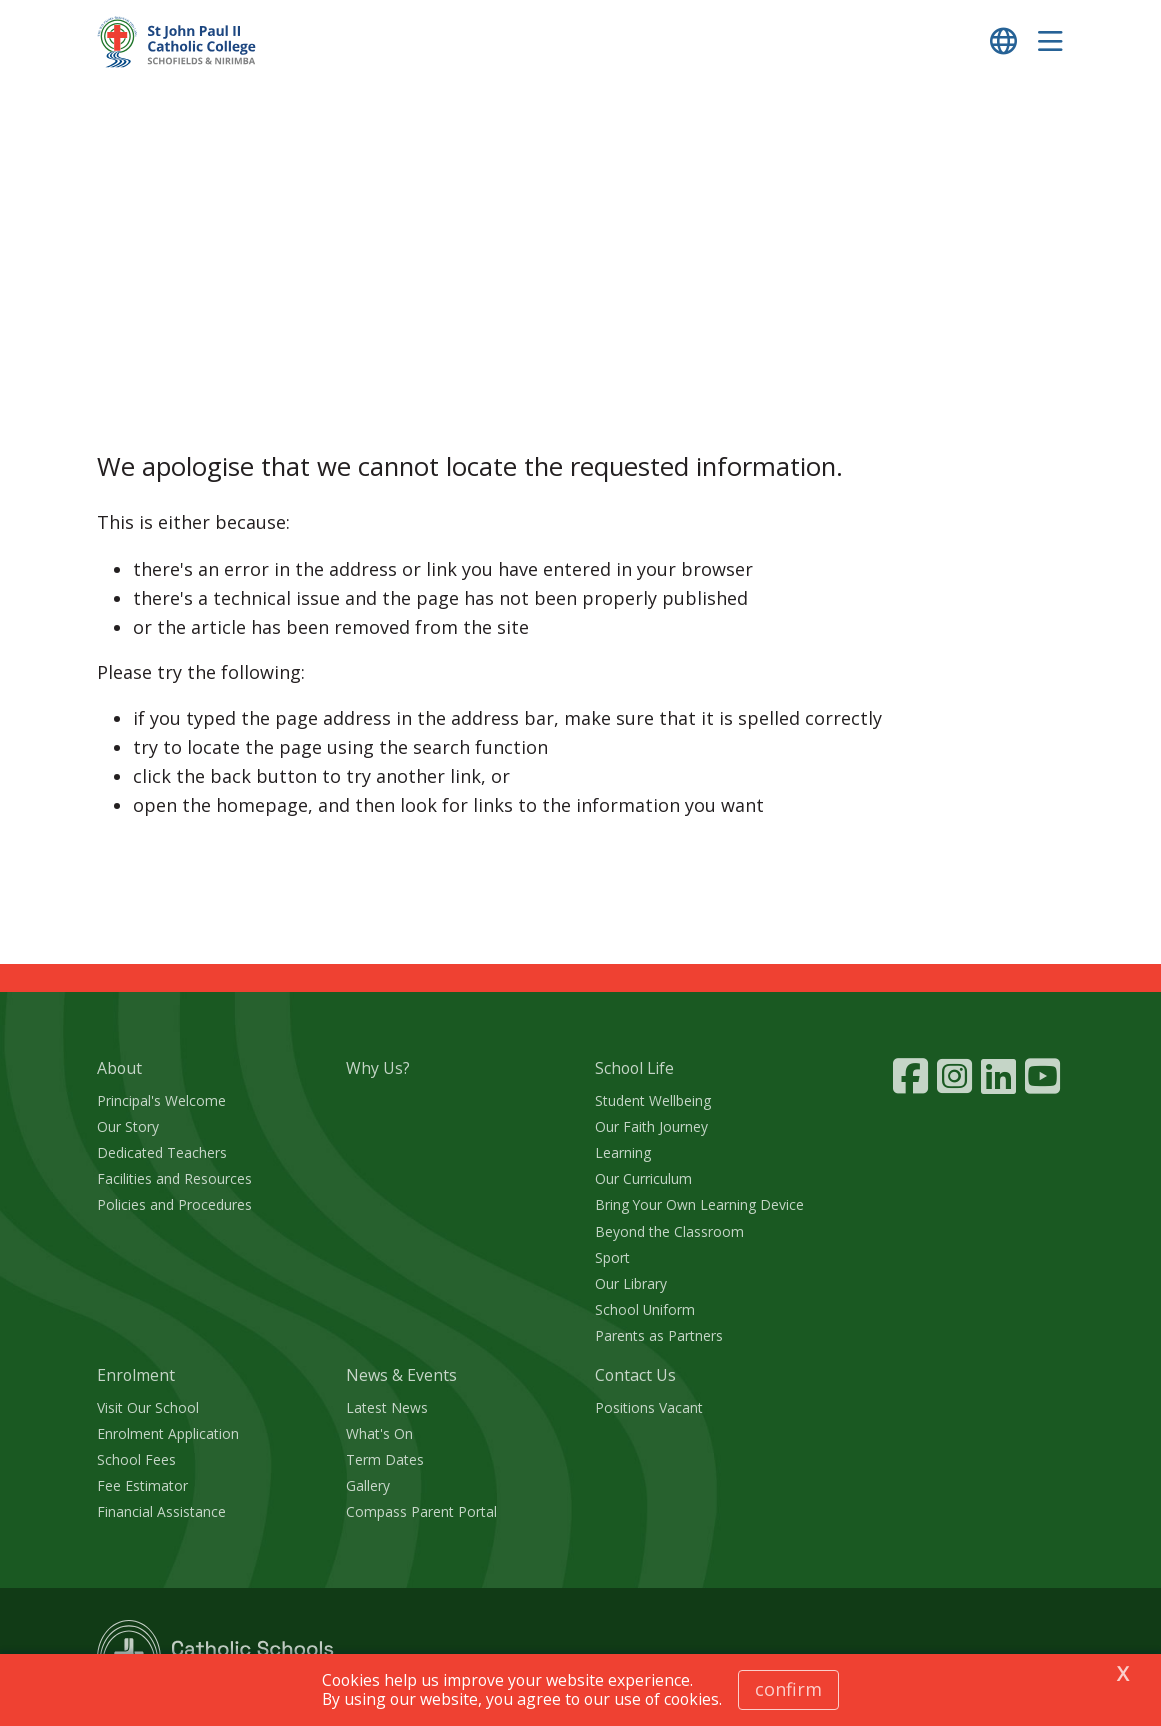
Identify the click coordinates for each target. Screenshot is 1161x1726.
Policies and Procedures (174, 1204)
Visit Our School (148, 1407)
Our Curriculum (643, 1178)
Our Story (128, 1126)
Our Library (631, 1283)
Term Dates (385, 1459)
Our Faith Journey (651, 1126)
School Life (634, 1068)
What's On (379, 1433)
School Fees (136, 1459)
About (119, 1068)
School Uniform (645, 1309)
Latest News (387, 1407)
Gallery (368, 1485)
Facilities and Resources (174, 1178)
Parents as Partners (659, 1335)
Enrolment (136, 1375)
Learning (623, 1152)
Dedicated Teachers (162, 1152)
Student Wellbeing (653, 1100)
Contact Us (635, 1375)
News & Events (401, 1375)
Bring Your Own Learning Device (699, 1204)
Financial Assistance (161, 1511)
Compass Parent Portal (421, 1511)
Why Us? (378, 1068)
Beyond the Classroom (669, 1231)
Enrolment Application (168, 1433)
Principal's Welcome (161, 1100)
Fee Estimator (142, 1485)
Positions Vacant (649, 1407)
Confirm (788, 1689)
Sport (612, 1257)
